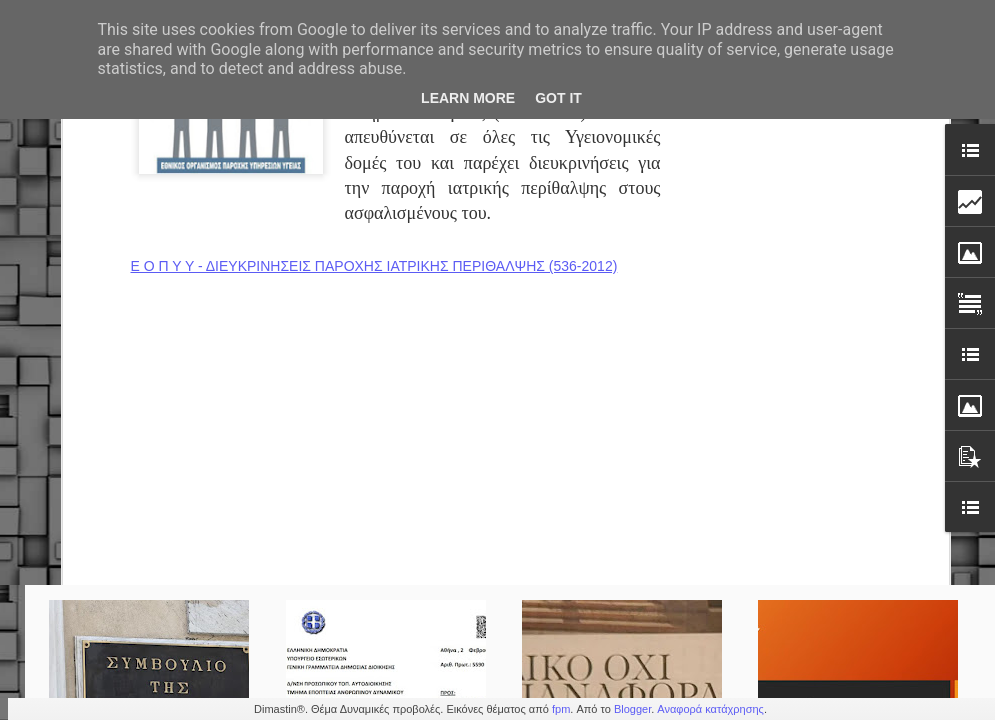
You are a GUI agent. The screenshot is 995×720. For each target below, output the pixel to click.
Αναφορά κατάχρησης (710, 709)
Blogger (632, 709)
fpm (561, 709)
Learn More (468, 98)
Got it (558, 98)
